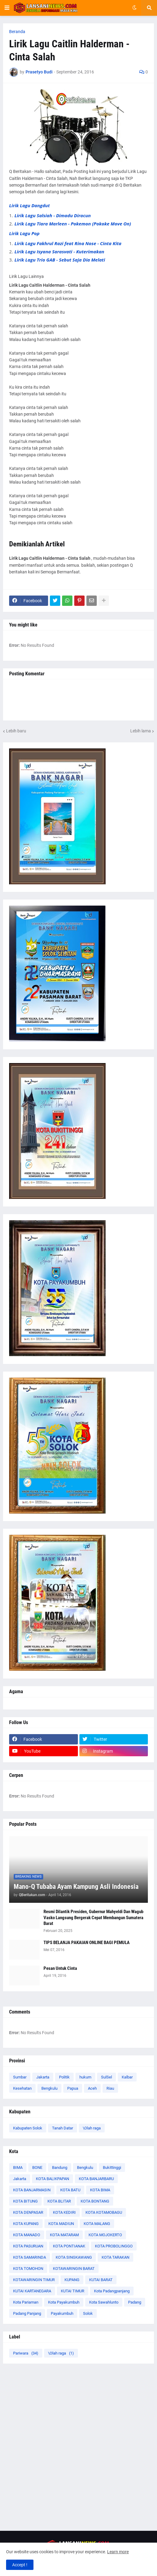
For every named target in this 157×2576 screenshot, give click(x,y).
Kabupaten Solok (27, 2128)
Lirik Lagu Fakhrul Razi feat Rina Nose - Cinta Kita (68, 243)
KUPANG (72, 2279)
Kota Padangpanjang (112, 2291)
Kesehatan (22, 2088)
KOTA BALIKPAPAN (52, 2178)
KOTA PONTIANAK (69, 2246)
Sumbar (19, 2077)
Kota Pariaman (25, 2302)
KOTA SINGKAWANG (74, 2257)
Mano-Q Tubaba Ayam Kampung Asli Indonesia (76, 1886)
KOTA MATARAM (64, 2235)
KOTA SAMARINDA (29, 2257)
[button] (7, 8)
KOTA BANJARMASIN (32, 2190)
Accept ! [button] (19, 2564)
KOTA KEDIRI (64, 2212)
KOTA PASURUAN (28, 2246)
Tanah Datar (62, 2128)
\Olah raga (92, 2128)
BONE (37, 2167)
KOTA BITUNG (25, 2201)
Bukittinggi (112, 2167)
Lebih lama (140, 730)
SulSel (106, 2077)
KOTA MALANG (97, 2223)
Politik (64, 2077)
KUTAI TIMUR (72, 2291)
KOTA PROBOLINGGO (114, 2246)
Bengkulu (49, 2088)
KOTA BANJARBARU (96, 2178)
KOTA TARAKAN (115, 2257)
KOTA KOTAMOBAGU (103, 2212)
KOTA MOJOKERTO (105, 2235)
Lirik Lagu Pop (24, 233)
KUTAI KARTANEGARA (32, 2291)
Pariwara (25, 2353)
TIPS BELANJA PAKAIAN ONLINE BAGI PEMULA (87, 1942)
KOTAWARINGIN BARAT (74, 2268)
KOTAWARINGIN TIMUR (34, 2279)
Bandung (59, 2167)
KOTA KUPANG (26, 2223)
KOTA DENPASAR (28, 2212)
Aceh (92, 2088)
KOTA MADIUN (61, 2223)
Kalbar (127, 2077)
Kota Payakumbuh (63, 2302)
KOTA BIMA (100, 2190)
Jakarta (42, 2077)
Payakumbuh (62, 2313)
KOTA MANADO (26, 2235)
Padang (134, 2302)
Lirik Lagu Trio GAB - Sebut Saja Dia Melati (60, 260)
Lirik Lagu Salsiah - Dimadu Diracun (53, 215)
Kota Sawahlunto (103, 2302)
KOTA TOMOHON (28, 2268)
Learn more (118, 2551)
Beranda (17, 31)
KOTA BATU (70, 2190)
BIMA (18, 2167)
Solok (88, 2313)
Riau (110, 2088)
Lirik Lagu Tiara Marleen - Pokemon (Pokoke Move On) (73, 224)
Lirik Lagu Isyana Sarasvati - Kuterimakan (59, 251)
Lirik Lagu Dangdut (29, 205)
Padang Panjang (27, 2313)
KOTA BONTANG (95, 2201)
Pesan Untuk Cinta (60, 1968)
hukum (85, 2077)
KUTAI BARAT (101, 2279)
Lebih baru (16, 730)
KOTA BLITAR (59, 2201)
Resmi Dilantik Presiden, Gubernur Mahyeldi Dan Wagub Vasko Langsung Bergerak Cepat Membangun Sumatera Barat (93, 1917)
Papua (72, 2088)
